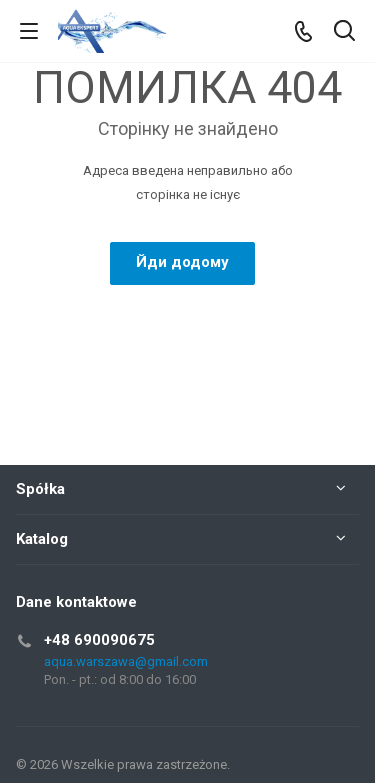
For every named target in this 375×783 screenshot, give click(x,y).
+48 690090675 (99, 640)
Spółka (40, 489)
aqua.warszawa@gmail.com (126, 661)
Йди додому (182, 262)
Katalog (42, 539)
